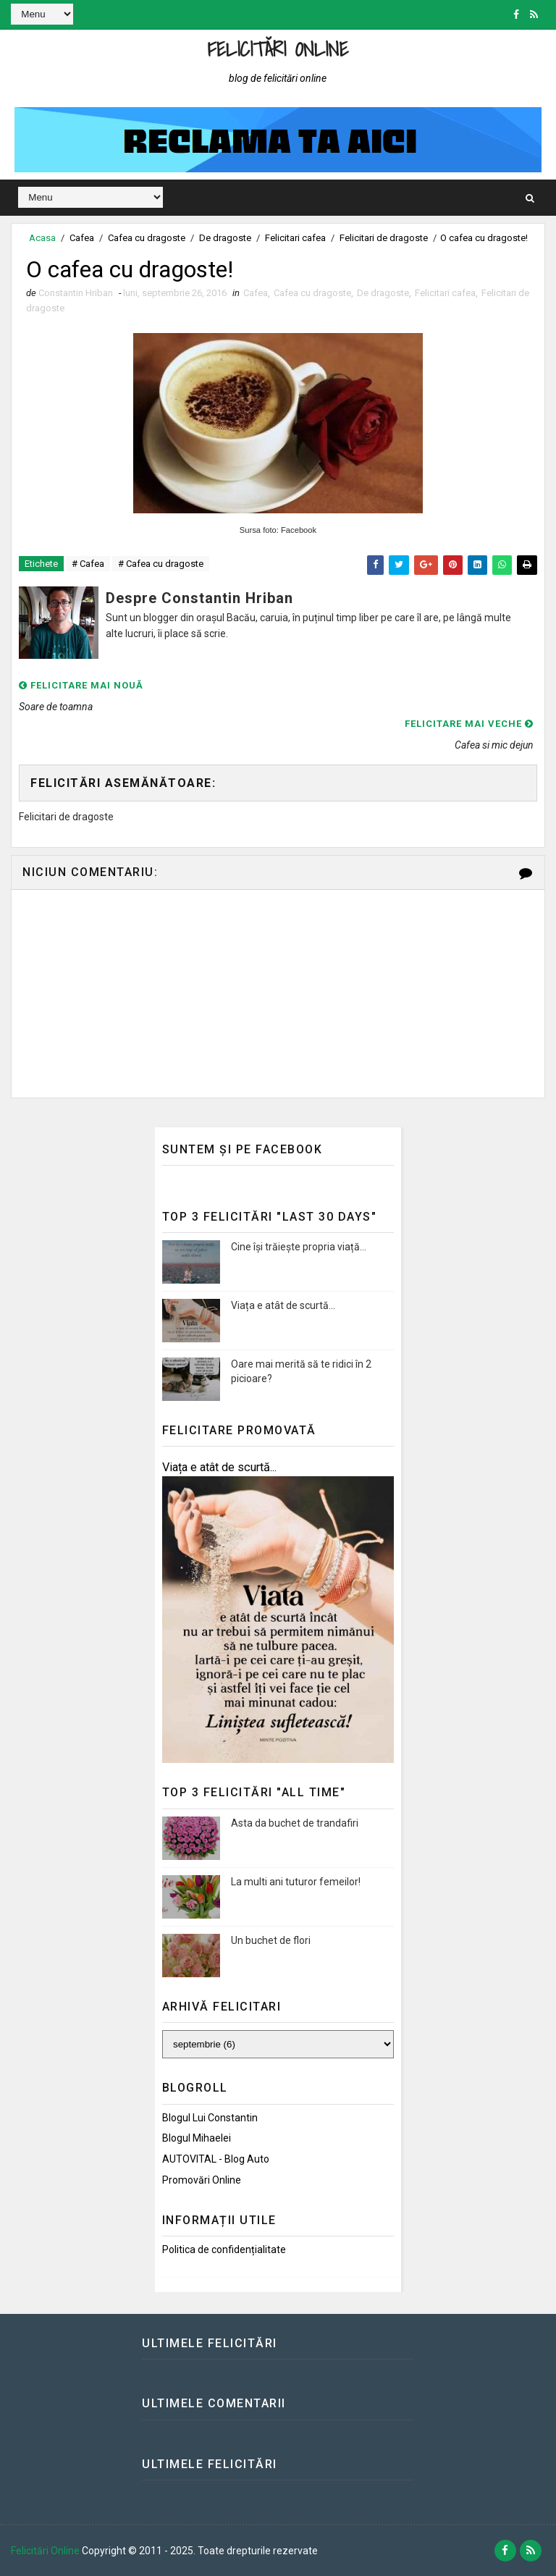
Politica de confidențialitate (224, 2249)
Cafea (82, 237)
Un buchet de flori (271, 1940)
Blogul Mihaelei (196, 2138)
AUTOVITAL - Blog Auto (215, 2159)
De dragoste (225, 237)
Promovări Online (201, 2180)
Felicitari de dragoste (384, 237)
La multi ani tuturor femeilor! (296, 1881)
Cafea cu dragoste (146, 237)
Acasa (42, 237)
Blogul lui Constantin (210, 2117)
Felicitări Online (278, 49)
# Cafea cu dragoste (160, 563)
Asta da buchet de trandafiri (294, 1823)
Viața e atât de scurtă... (283, 1305)
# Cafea (88, 563)
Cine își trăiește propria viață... (298, 1247)
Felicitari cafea (295, 237)
